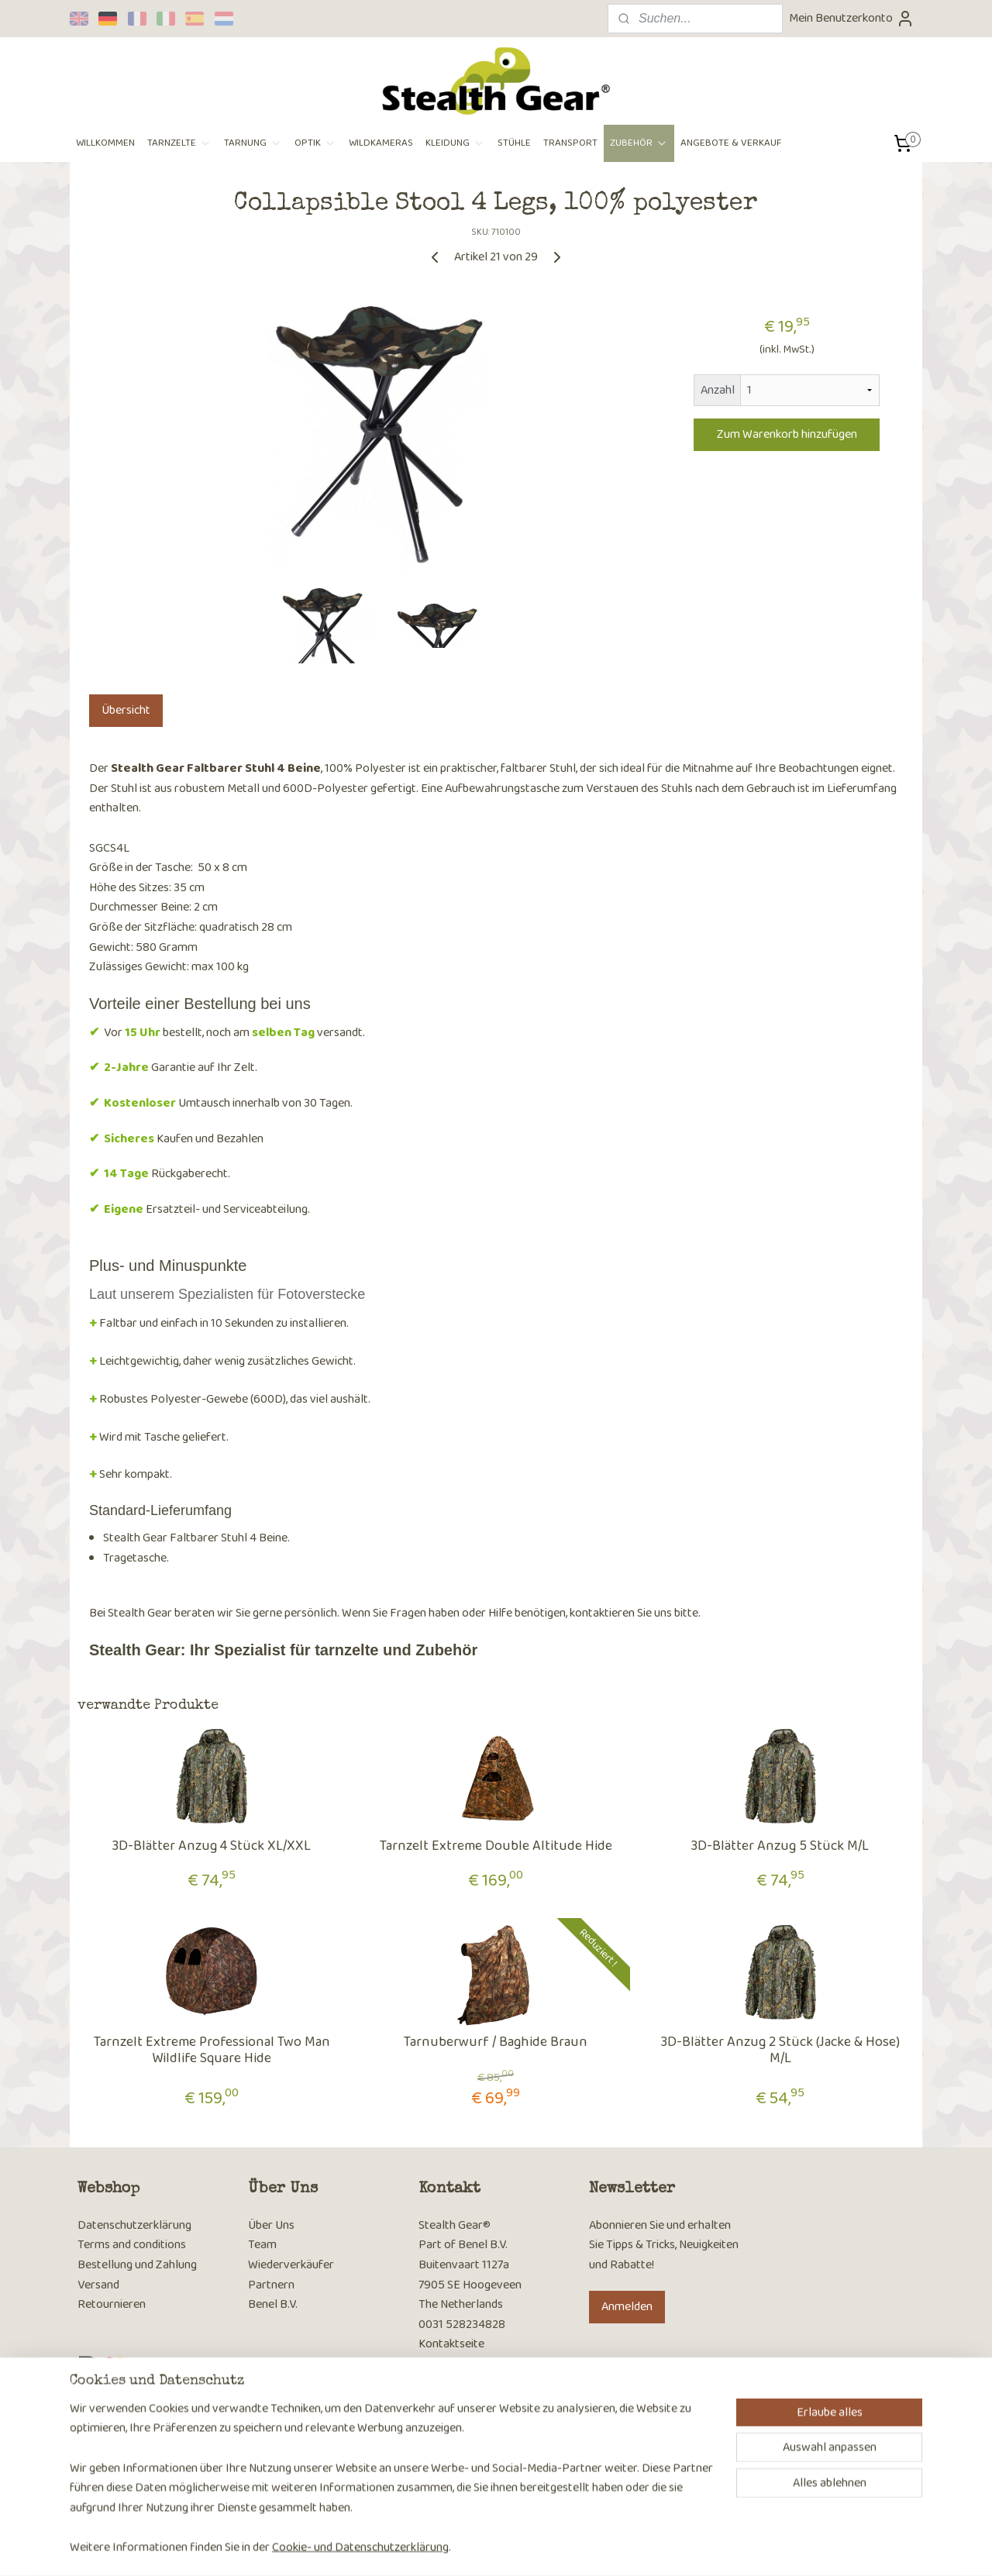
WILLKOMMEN (105, 143)
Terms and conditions (132, 2244)
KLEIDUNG (455, 143)
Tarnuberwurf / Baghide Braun (495, 2042)
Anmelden (627, 2306)
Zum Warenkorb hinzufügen (787, 434)
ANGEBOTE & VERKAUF (730, 143)
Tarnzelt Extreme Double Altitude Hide (496, 1846)
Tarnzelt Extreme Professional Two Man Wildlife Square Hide (212, 2051)
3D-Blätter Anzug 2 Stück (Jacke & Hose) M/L (780, 2051)
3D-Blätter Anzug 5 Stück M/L (780, 1846)
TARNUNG (253, 143)
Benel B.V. (273, 2304)
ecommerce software (523, 2547)
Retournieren (112, 2304)
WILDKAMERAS (381, 143)
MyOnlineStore (636, 2547)
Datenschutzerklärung (134, 2225)
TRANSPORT (570, 143)
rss (475, 2547)
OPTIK (315, 143)
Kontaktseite (451, 2344)
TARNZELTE (179, 143)
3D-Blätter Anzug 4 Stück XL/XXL (211, 1846)
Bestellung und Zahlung (137, 2265)
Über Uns (271, 2225)
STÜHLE (514, 143)
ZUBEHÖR (639, 143)
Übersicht (126, 710)
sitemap (450, 2547)
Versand (98, 2285)
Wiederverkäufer (291, 2265)
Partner (268, 2285)
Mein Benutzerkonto (851, 18)
